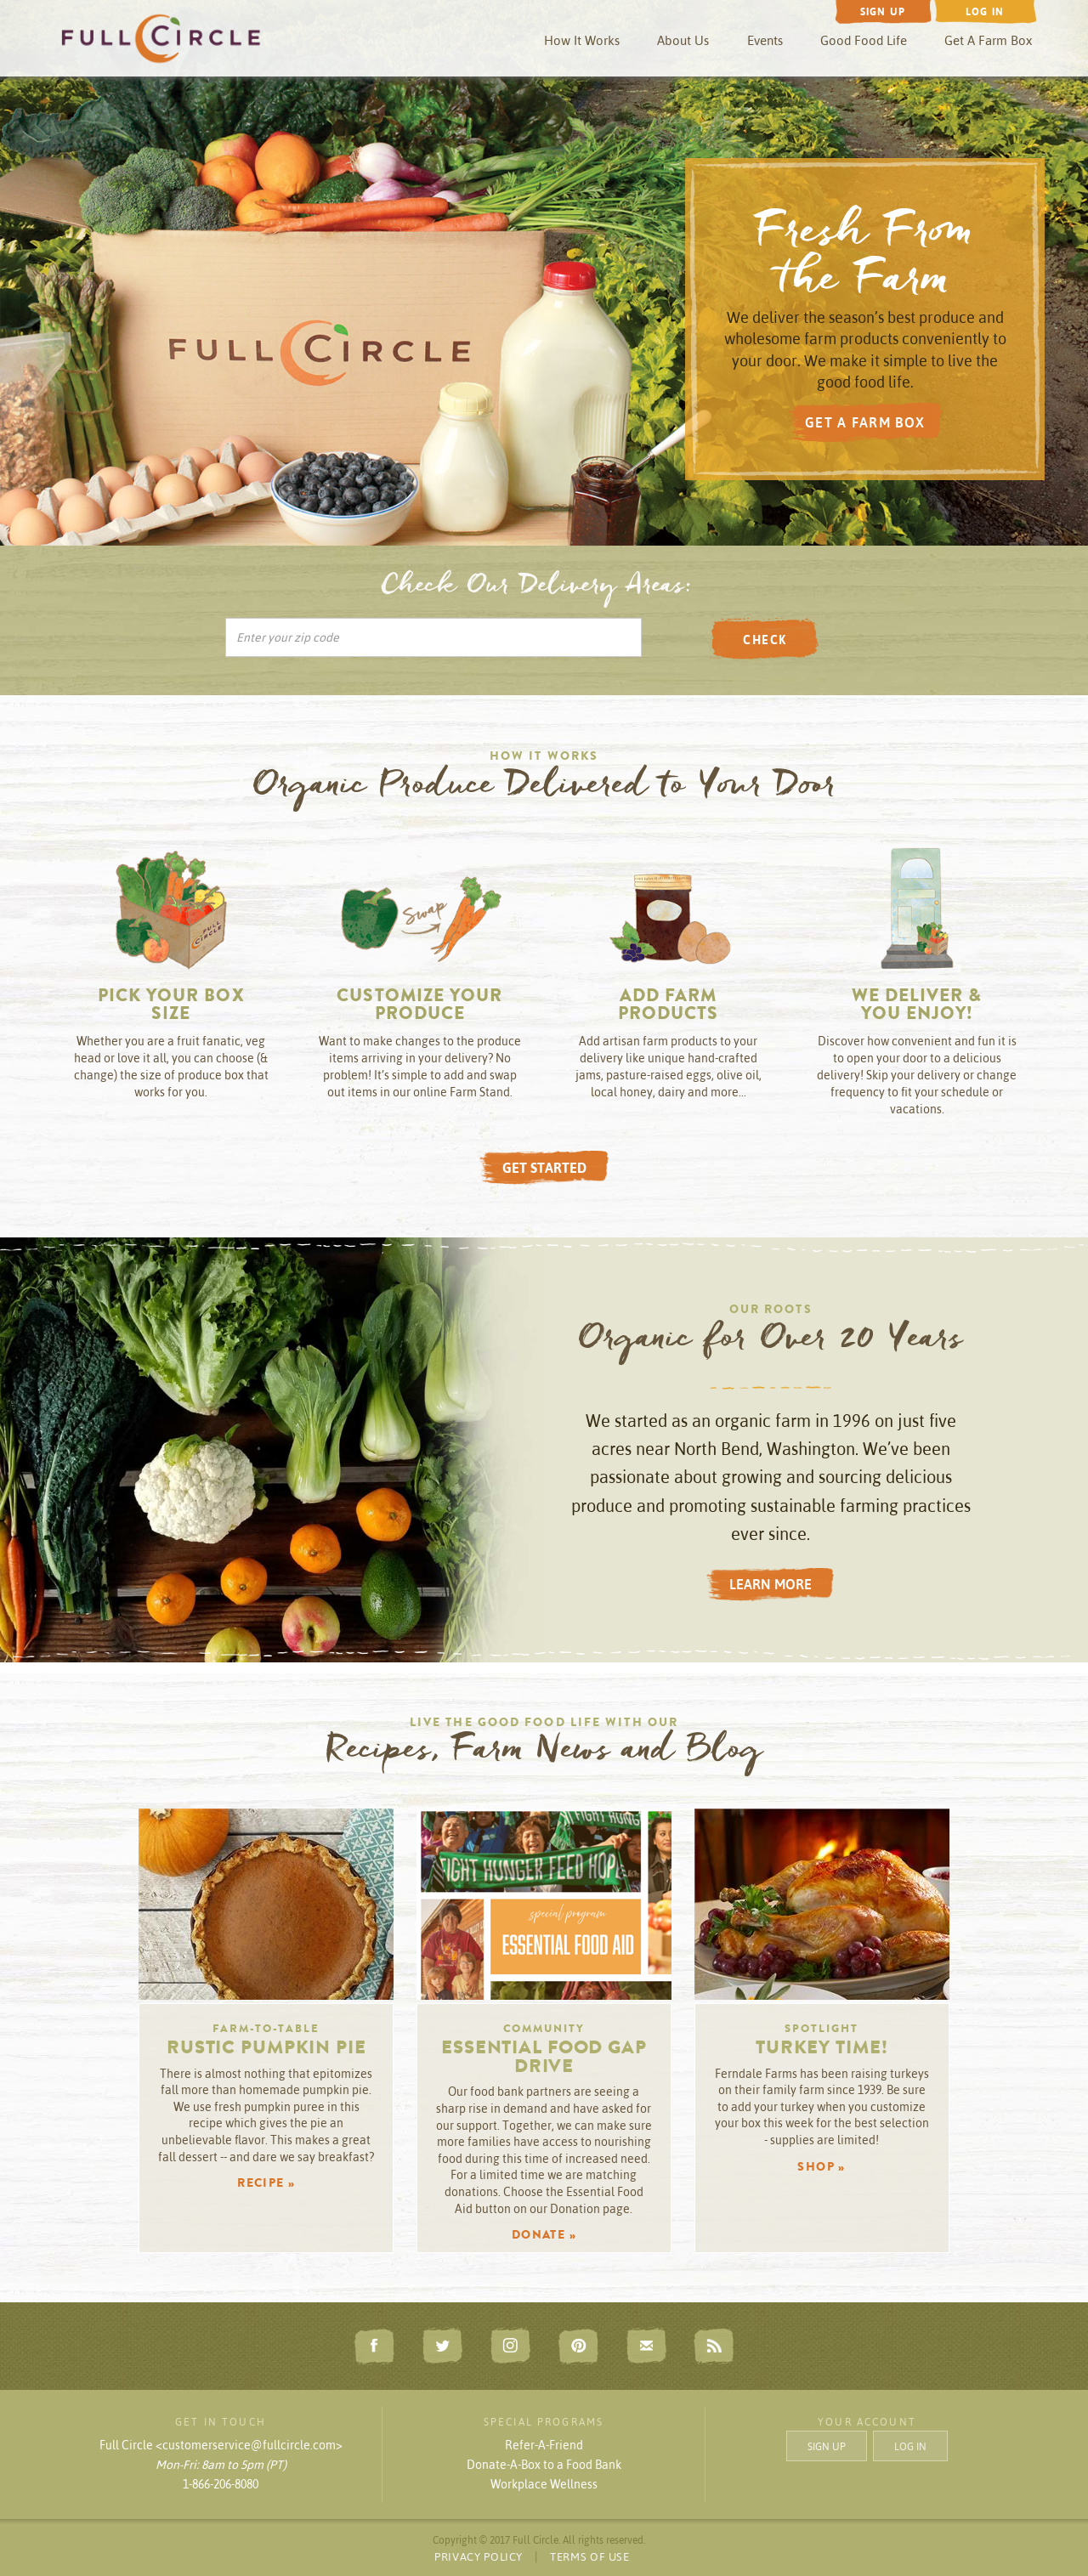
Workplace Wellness (544, 2484)
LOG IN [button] (910, 2446)
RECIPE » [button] (266, 2184)
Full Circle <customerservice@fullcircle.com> (221, 2445)
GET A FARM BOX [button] (865, 422)
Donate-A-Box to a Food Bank (544, 2464)
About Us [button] (683, 40)
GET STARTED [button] (544, 1167)
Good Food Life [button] (863, 40)
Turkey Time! (822, 2050)
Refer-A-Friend (544, 2445)
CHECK (764, 640)
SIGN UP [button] (827, 2446)
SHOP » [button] (821, 2168)
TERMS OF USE (590, 2556)
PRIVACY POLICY (478, 2556)
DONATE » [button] (544, 2236)
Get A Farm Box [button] (988, 40)
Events (765, 40)
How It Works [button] (582, 40)
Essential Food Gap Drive (544, 2059)
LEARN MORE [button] (770, 1584)
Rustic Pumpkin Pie (266, 2050)
